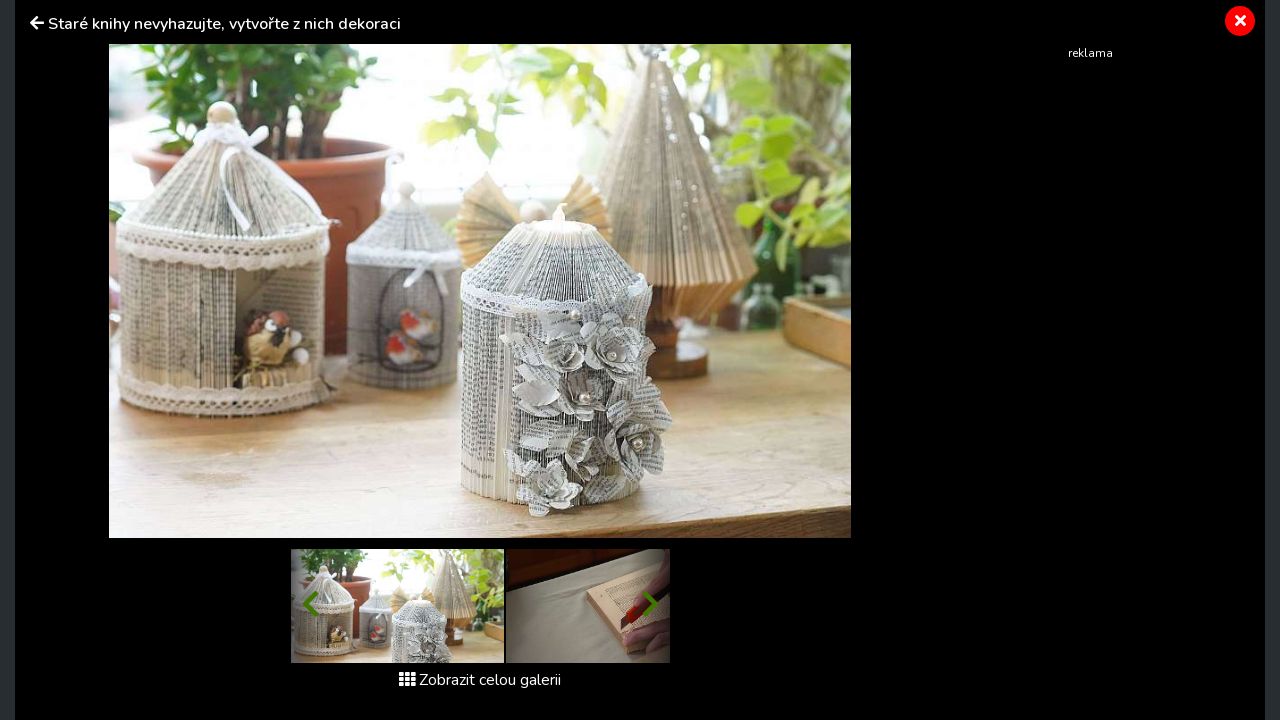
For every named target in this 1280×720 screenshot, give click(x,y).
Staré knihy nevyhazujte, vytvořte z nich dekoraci (224, 24)
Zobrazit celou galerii (480, 680)
